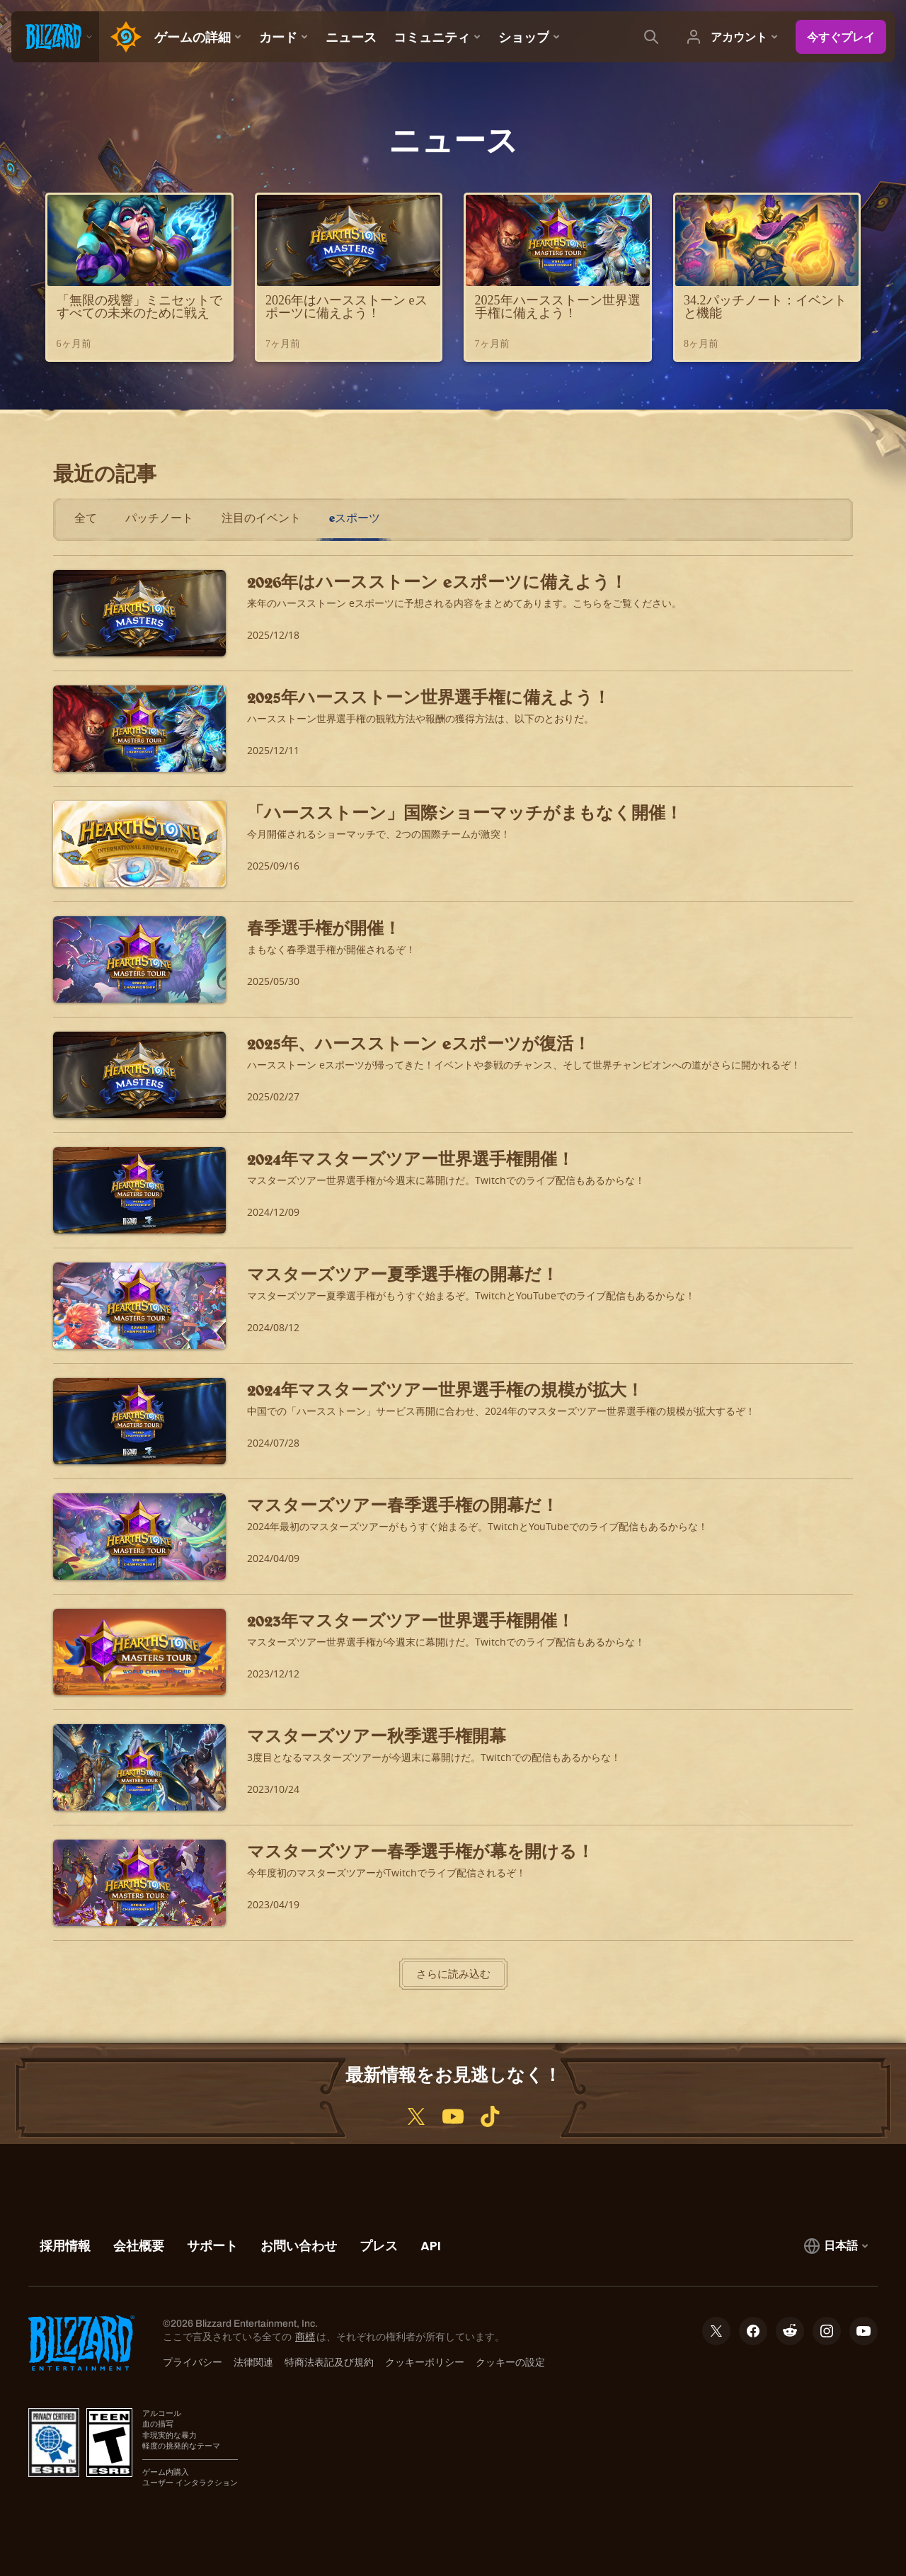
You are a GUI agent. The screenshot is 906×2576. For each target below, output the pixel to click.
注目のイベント (261, 517)
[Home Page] (122, 37)
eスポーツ (354, 517)
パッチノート (159, 517)
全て (85, 517)
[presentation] (55, 36)
